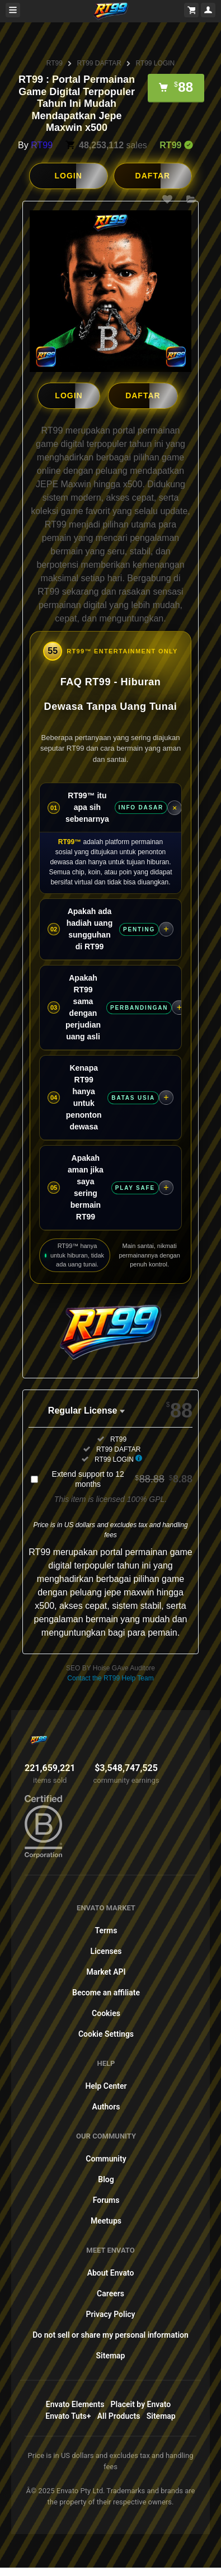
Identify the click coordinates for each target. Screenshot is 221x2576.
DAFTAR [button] (153, 175)
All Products (118, 2415)
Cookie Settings (106, 2033)
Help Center (105, 2085)
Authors (106, 2106)
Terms (106, 1929)
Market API (105, 1971)
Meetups (106, 2220)
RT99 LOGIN (155, 63)
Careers (110, 2292)
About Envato (110, 2272)
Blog (106, 2178)
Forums (106, 2199)
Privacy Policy (110, 2313)
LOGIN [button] (68, 175)
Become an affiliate (106, 1992)
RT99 (54, 63)
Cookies (106, 2012)
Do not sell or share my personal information (110, 2334)
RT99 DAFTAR (99, 63)
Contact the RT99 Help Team (110, 1678)
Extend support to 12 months (122, 1478)
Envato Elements (75, 2403)
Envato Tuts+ (68, 2415)
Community (106, 2158)
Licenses (106, 1950)
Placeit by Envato (141, 2403)
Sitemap (110, 2355)
